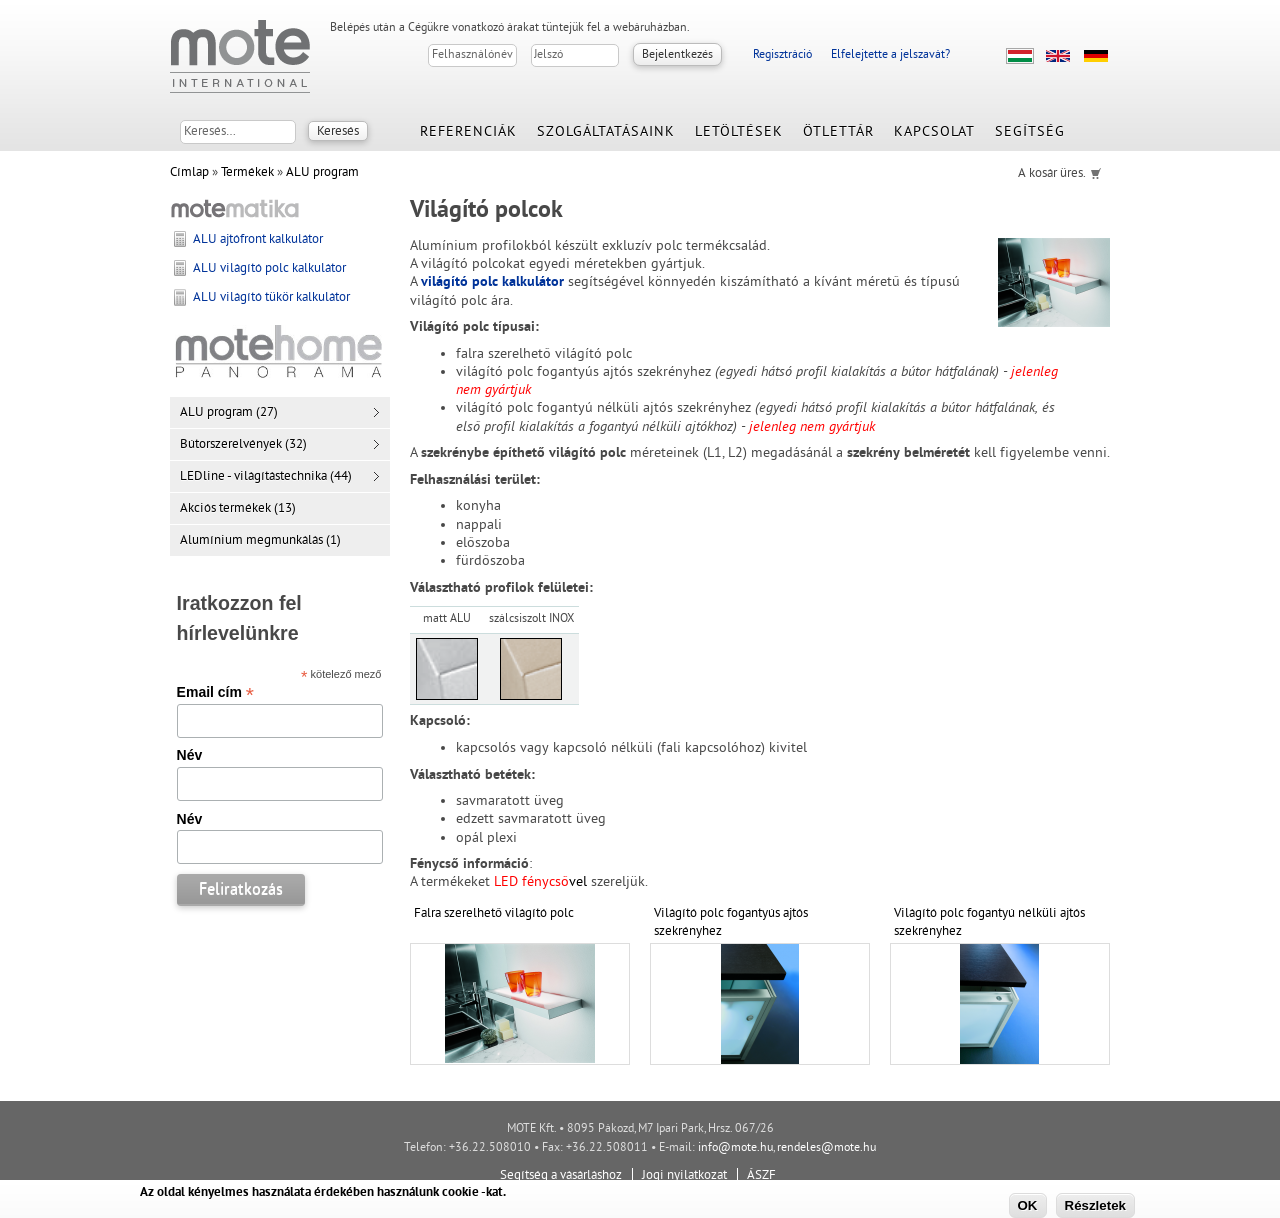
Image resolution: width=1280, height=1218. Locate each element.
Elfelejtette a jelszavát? (890, 55)
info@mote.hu (735, 1148)
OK (1028, 1205)
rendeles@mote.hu (826, 1148)
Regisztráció (782, 55)
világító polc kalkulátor (492, 282)
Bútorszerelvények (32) (243, 445)
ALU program (322, 173)
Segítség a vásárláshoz (561, 1176)
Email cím (215, 692)
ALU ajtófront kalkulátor (258, 240)
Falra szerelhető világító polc (494, 914)
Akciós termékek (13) (238, 509)
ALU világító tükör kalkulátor (271, 298)
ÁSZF (761, 1176)
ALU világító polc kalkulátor (269, 269)
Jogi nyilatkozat (684, 1176)
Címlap (189, 173)
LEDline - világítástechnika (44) (266, 477)
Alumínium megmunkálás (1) (260, 541)
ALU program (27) (229, 413)
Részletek (1096, 1205)
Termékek (247, 173)
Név (190, 755)
